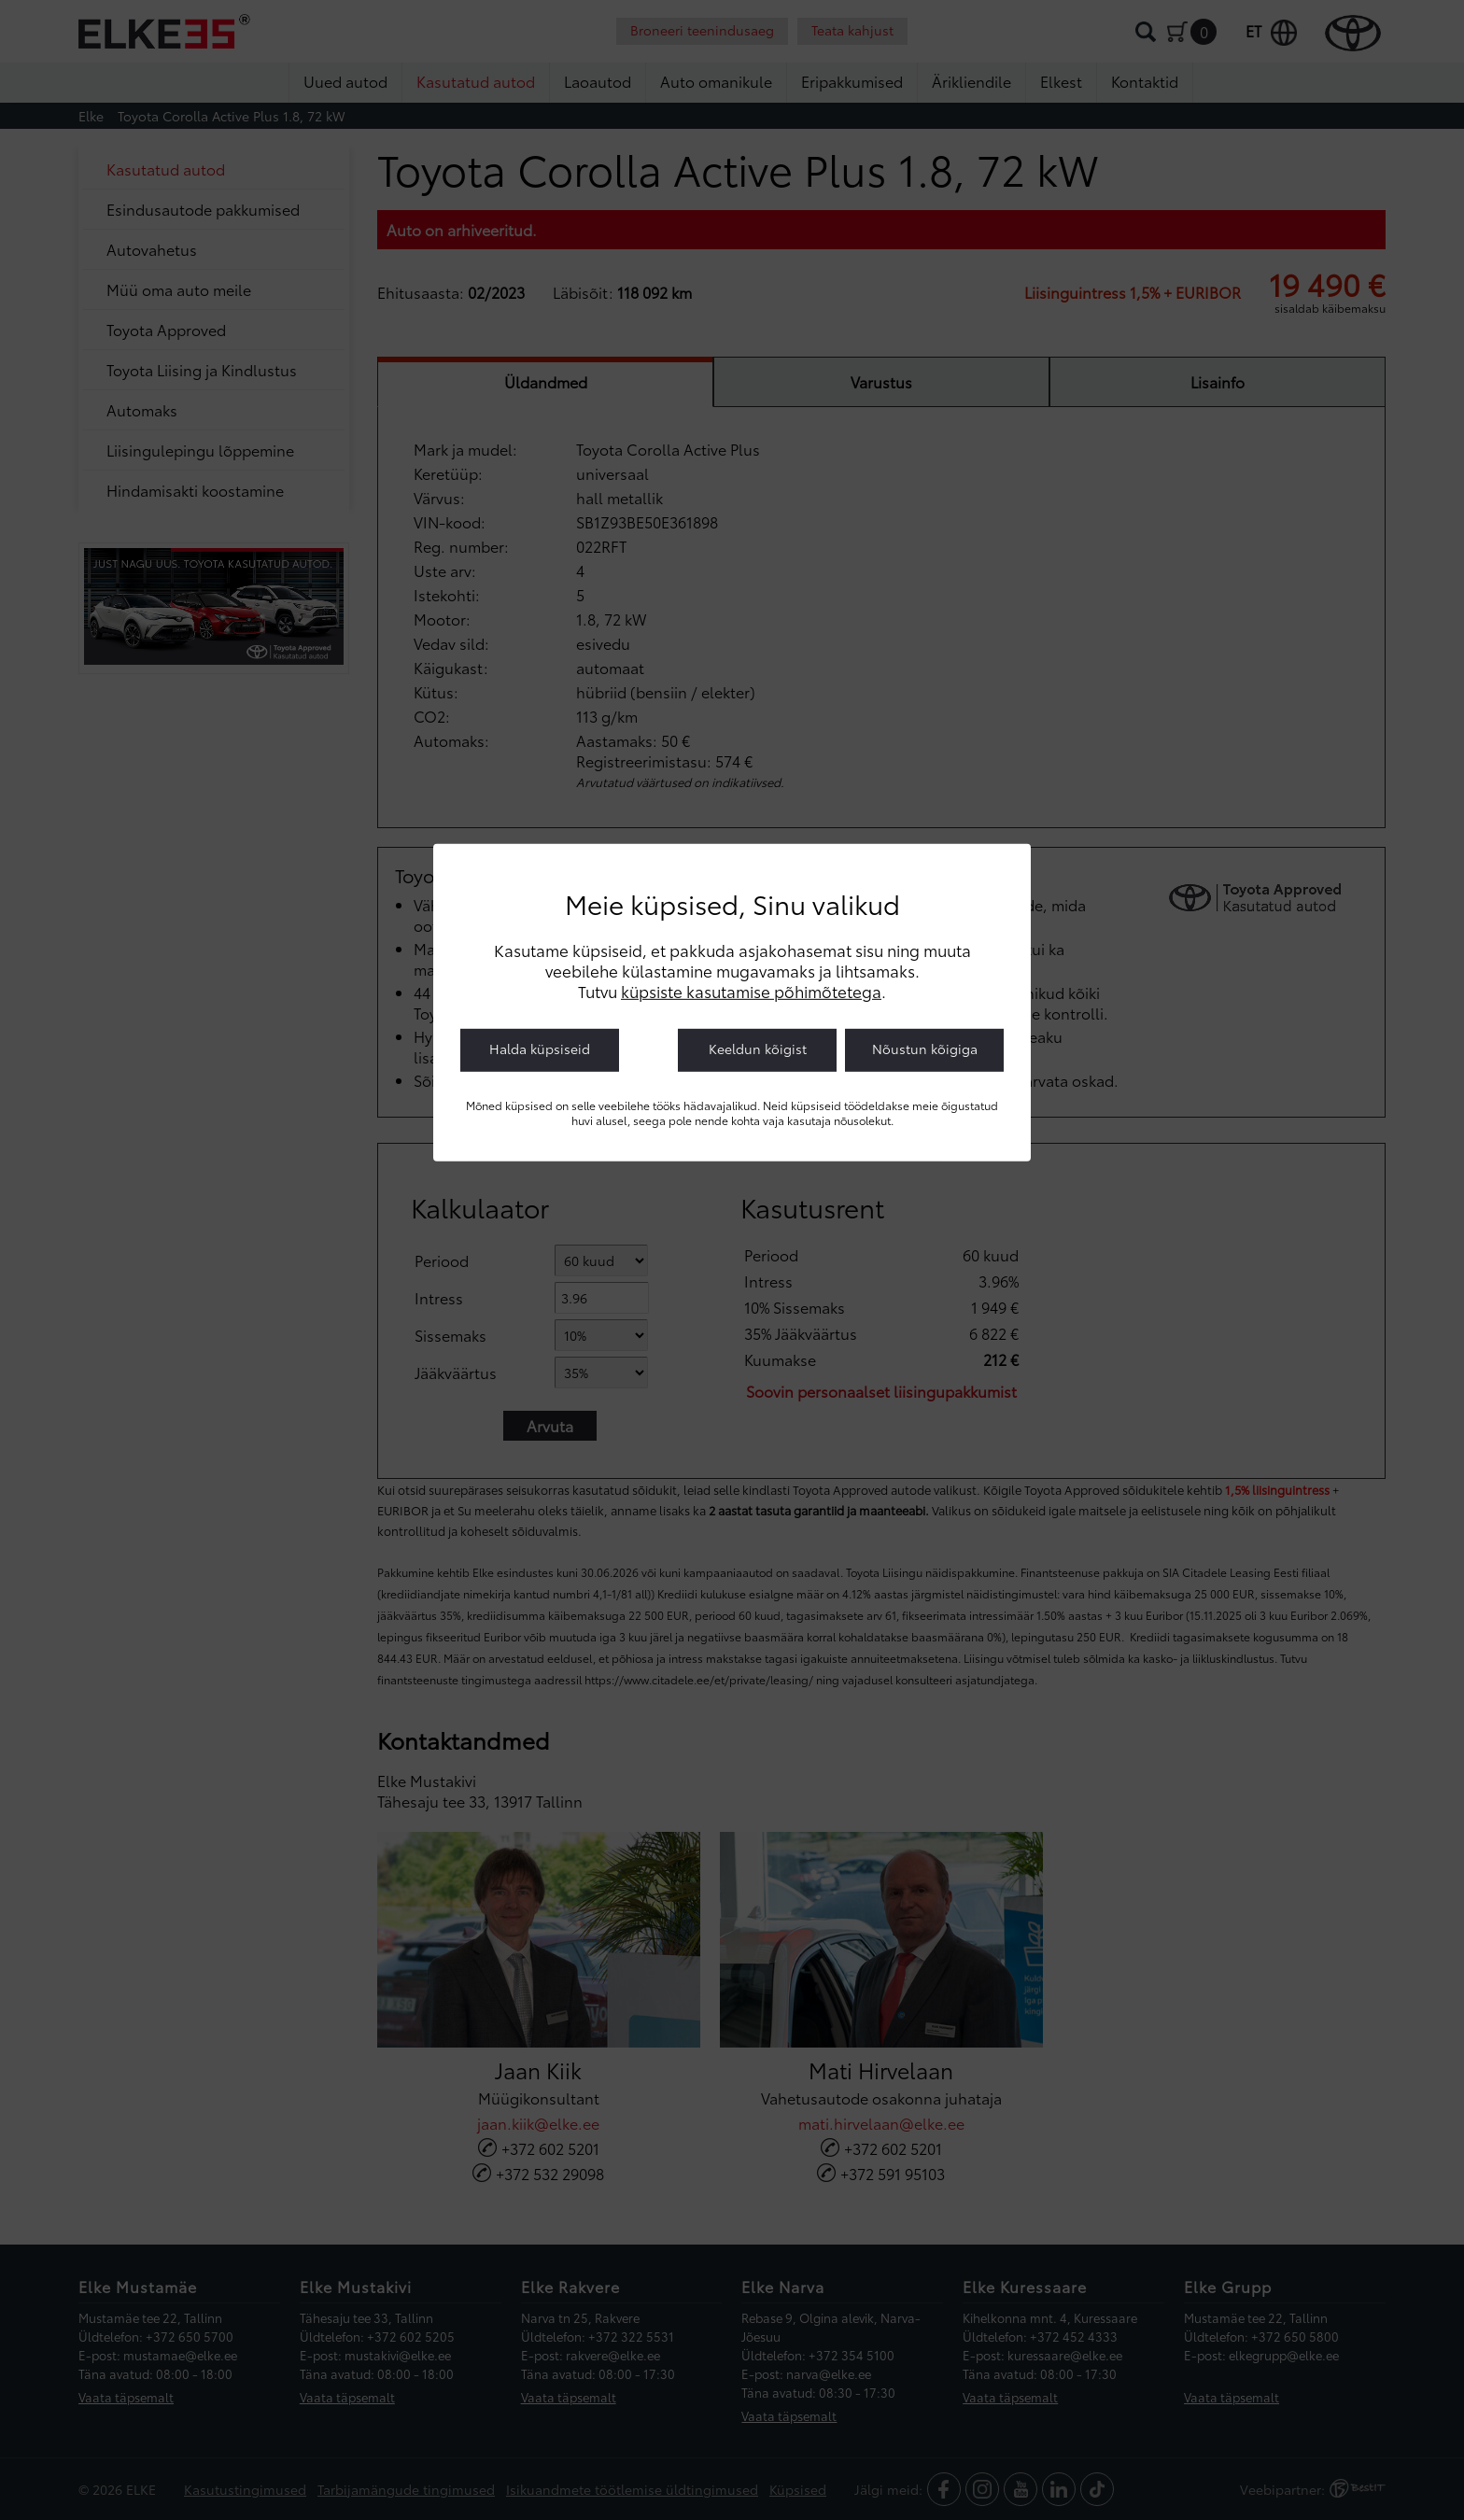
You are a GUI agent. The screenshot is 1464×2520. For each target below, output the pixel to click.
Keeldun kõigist (758, 1047)
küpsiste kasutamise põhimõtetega (751, 989)
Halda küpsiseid (539, 1047)
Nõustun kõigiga (925, 1047)
